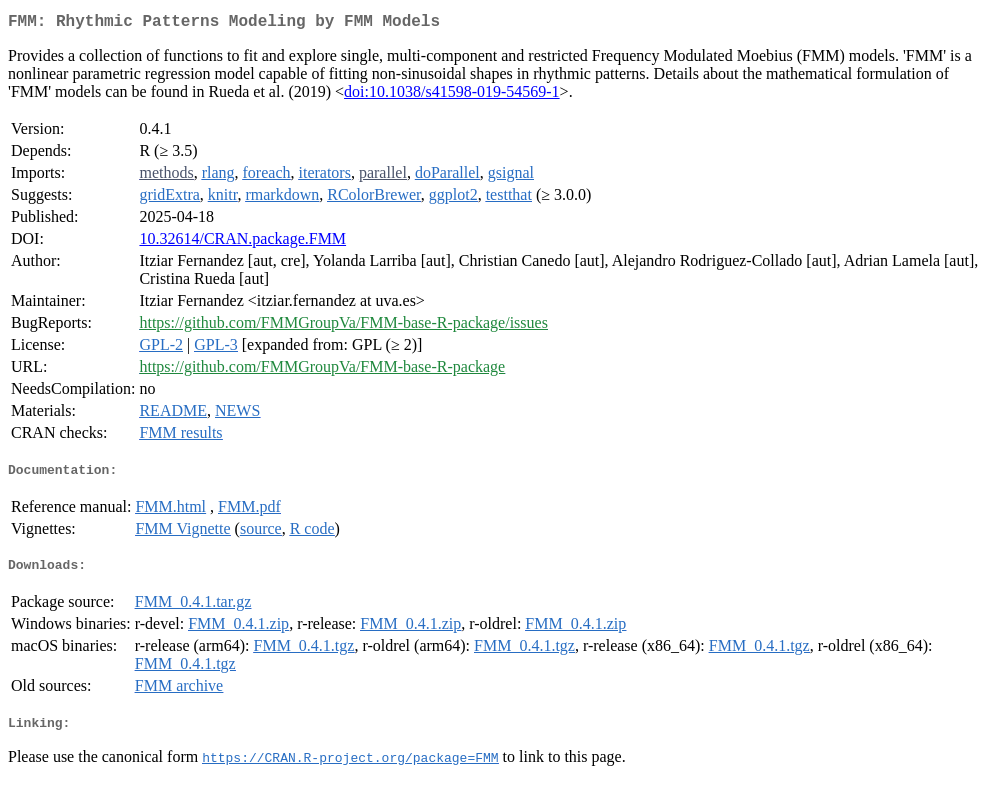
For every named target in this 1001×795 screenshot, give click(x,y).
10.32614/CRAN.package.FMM (242, 242)
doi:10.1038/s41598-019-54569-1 (452, 95)
